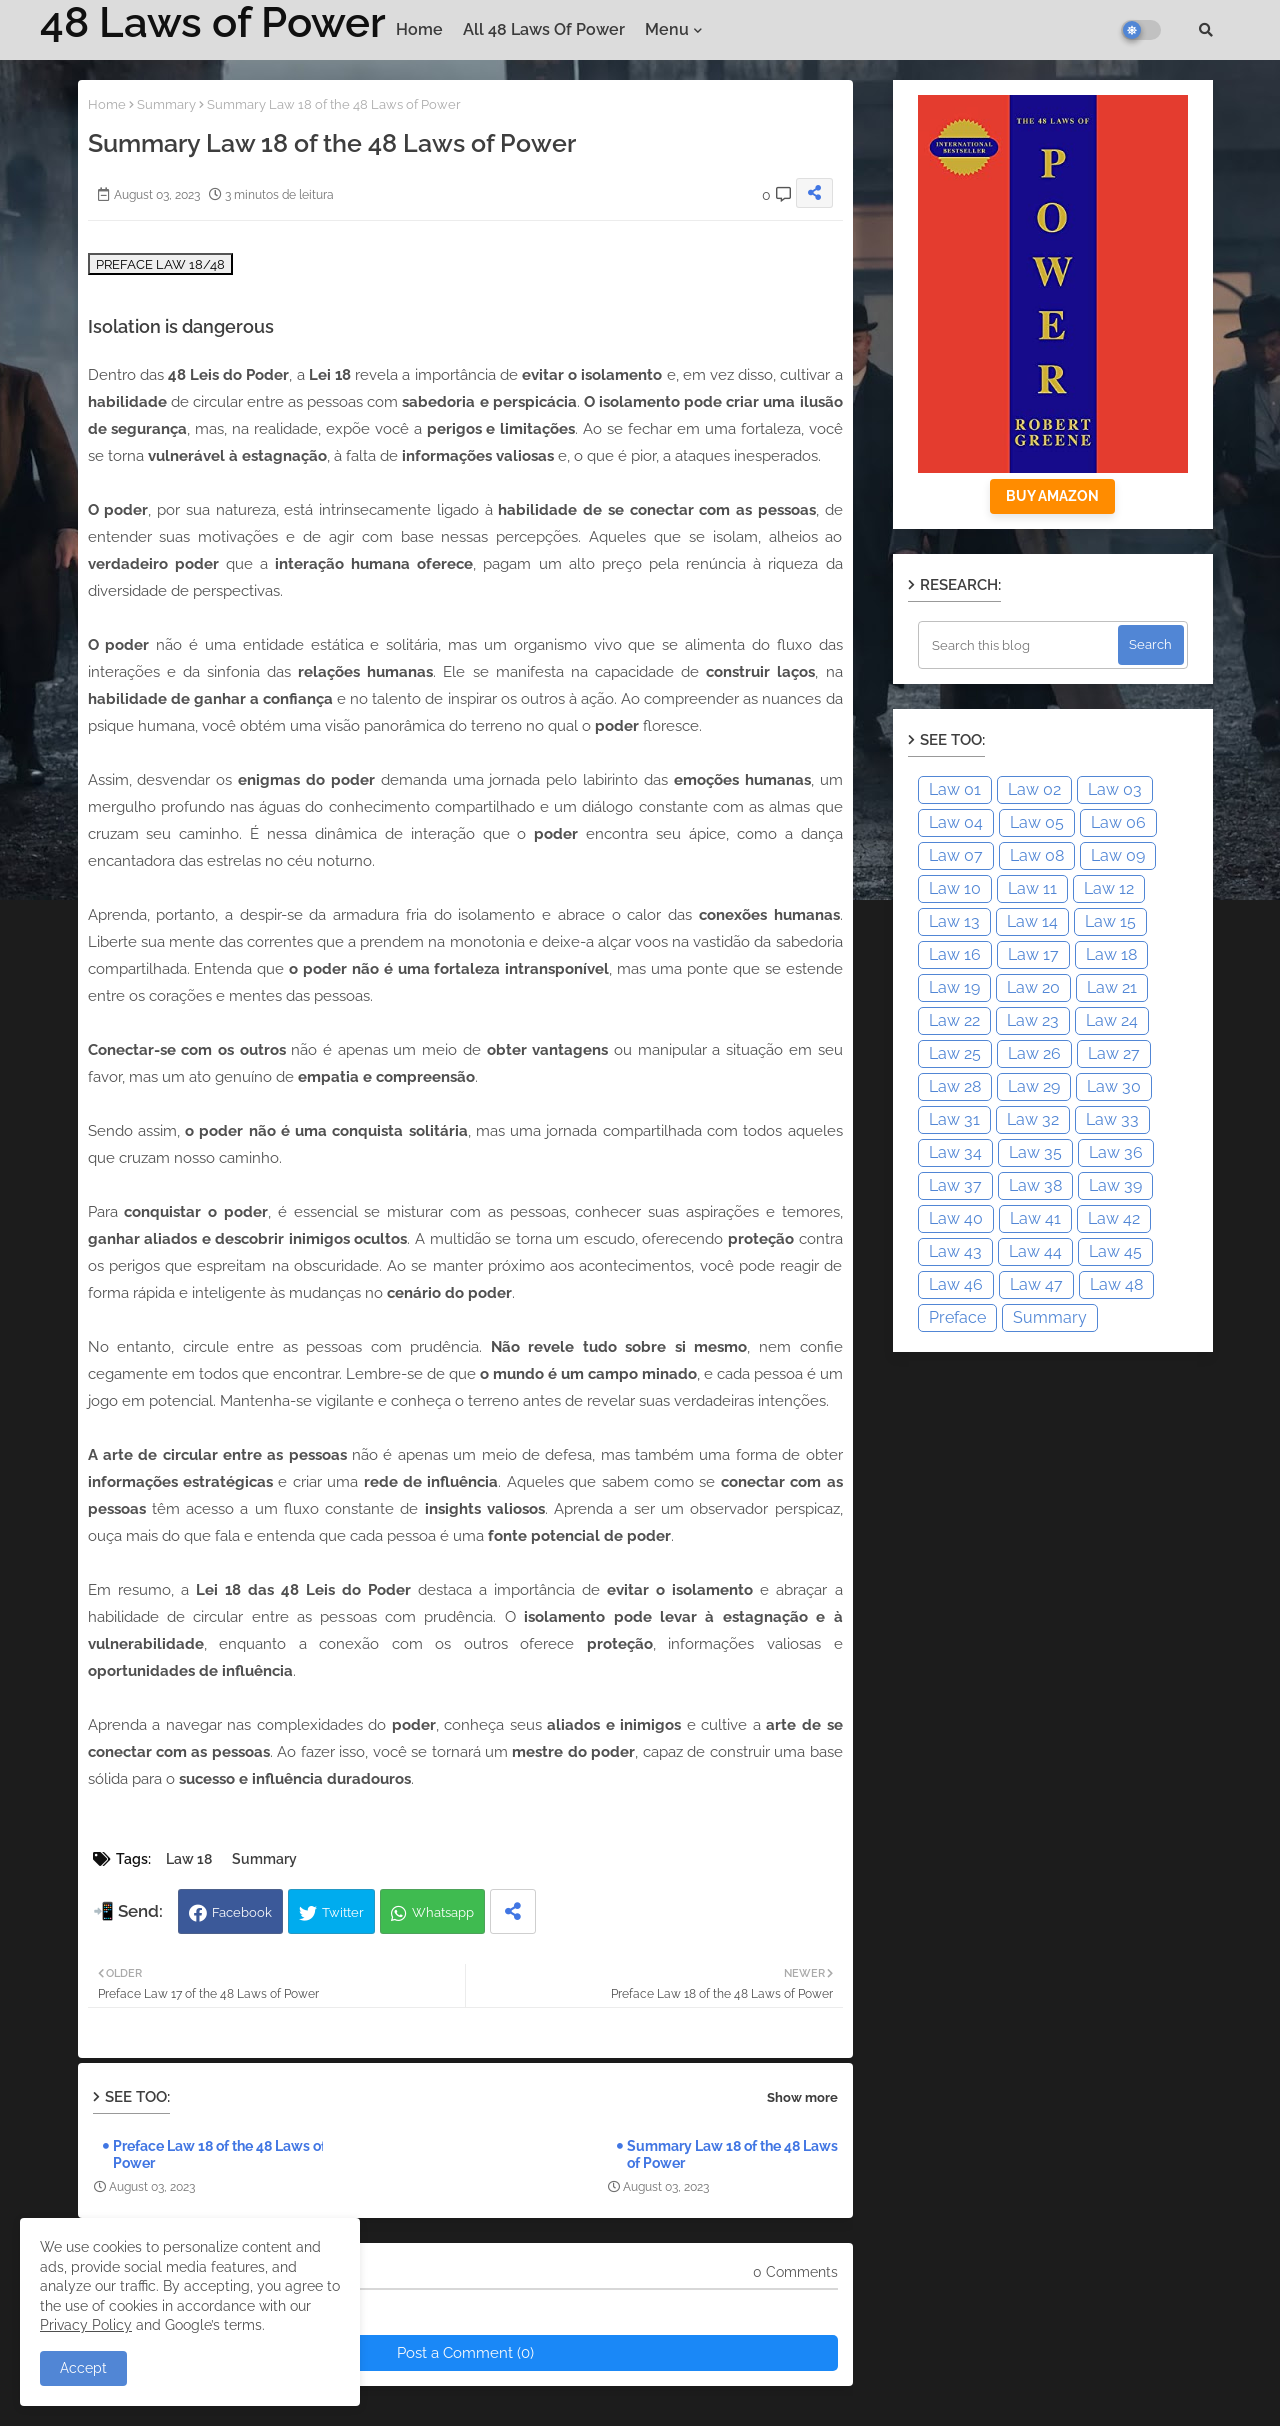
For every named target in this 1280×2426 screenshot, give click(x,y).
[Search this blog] (1020, 645)
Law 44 (1035, 1251)
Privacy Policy (86, 2325)
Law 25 (955, 1053)
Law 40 (956, 1218)
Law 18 (189, 1859)
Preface (957, 1317)
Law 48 (1116, 1284)
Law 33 (1112, 1119)
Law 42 (1114, 1218)
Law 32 (1033, 1119)
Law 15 (1110, 921)
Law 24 (1112, 1020)
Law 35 (1035, 1152)
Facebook (242, 1912)
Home (419, 29)
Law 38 (1035, 1185)
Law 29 (1034, 1086)
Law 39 (1115, 1185)
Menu (667, 29)
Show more (802, 2097)
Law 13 (954, 921)
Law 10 (955, 888)
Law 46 (956, 1284)
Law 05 (1037, 822)
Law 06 (1118, 822)
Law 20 (1033, 987)
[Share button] (513, 1911)
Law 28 (955, 1086)
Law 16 (955, 954)
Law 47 (1036, 1284)
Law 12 (1109, 888)
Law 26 (1034, 1053)
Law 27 (1114, 1053)
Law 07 (956, 855)
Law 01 (955, 789)
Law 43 (955, 1251)
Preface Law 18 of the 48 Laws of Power (219, 2154)
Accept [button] (83, 2368)
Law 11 (1032, 888)
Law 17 (1033, 954)
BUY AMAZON (1052, 496)
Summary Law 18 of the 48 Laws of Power (732, 2154)
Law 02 (1034, 789)
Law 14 (1032, 921)
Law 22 (954, 1020)
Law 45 (1115, 1251)
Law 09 (1118, 855)
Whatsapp (443, 1912)
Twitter (343, 1912)
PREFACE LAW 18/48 (160, 264)
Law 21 (1112, 987)
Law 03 (1115, 789)
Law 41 (1035, 1218)
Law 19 (954, 987)
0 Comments (795, 2272)
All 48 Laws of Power (544, 29)
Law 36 (1116, 1152)
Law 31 (954, 1119)
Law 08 (1037, 855)
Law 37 (955, 1185)
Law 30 (1114, 1086)
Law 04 (956, 822)
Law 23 (1033, 1020)
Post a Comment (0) (465, 2353)
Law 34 (955, 1152)
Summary (166, 104)
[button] (1206, 30)
